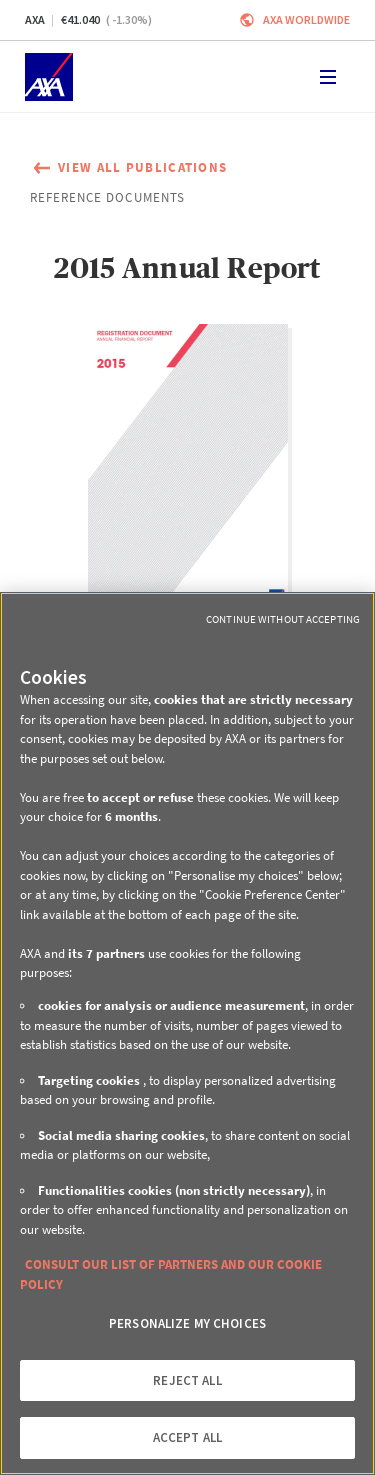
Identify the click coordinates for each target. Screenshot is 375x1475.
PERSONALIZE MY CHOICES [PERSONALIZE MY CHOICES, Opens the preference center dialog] (187, 1323)
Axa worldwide (306, 19)
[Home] (49, 77)
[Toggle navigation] (328, 77)
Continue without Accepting (283, 619)
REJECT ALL (187, 1380)
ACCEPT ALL (187, 1437)
